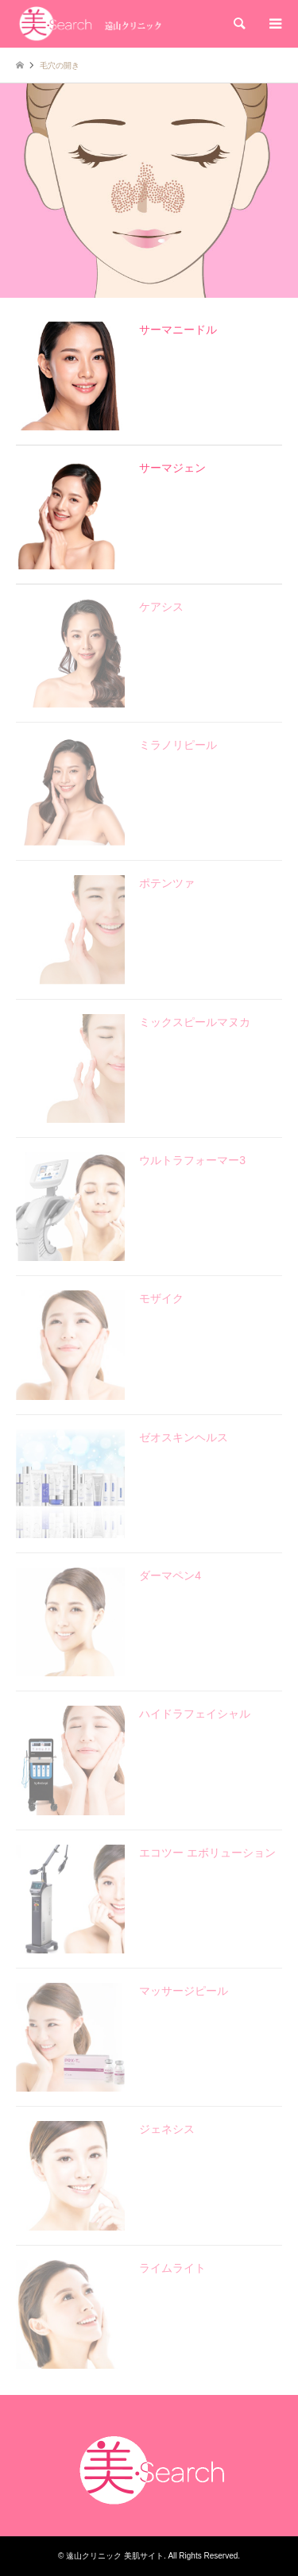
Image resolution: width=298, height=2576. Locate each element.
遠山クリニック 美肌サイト (115, 2555)
